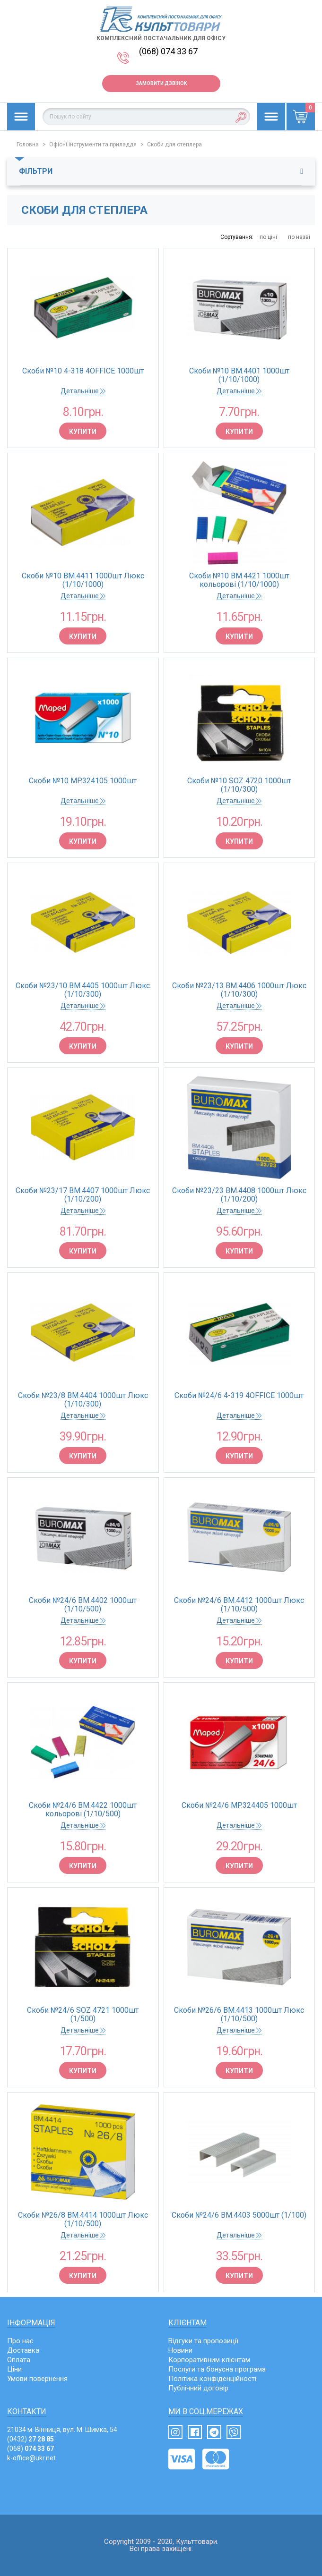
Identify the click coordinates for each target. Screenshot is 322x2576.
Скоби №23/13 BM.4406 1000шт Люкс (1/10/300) (239, 990)
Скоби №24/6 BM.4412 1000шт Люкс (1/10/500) (239, 1604)
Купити (82, 431)
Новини (180, 2350)
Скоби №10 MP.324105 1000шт (83, 781)
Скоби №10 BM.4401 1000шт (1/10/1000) (239, 375)
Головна (28, 144)
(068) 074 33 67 (168, 51)
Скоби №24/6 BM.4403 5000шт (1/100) (239, 2215)
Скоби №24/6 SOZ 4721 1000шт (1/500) (83, 2014)
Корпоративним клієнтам (209, 2360)
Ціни (14, 2369)
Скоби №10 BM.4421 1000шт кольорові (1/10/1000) (239, 580)
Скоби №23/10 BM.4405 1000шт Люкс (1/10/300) (83, 990)
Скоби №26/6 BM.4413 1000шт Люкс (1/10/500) (239, 2014)
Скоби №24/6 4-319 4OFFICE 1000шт (239, 1395)
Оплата (18, 2360)
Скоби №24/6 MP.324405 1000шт (239, 1805)
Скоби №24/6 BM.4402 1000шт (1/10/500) (83, 1604)
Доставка (23, 2350)
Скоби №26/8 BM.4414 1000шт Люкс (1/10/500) (83, 2219)
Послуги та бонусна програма (217, 2369)
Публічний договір (198, 2388)
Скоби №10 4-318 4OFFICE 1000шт (83, 371)
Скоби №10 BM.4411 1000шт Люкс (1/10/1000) (83, 580)
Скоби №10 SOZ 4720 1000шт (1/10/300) (239, 785)
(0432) (30, 2439)
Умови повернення (37, 2378)
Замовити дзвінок (161, 83)
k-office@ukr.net (31, 2458)
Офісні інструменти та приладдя (93, 144)
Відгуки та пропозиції (203, 2341)
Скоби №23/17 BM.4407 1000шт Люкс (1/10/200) (83, 1194)
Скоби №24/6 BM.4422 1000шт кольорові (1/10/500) (83, 1809)
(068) (30, 2448)
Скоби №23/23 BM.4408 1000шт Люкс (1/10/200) (239, 1194)
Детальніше (83, 391)
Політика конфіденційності (212, 2378)
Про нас (20, 2341)
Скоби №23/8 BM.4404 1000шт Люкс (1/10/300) (83, 1399)
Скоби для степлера (174, 144)
